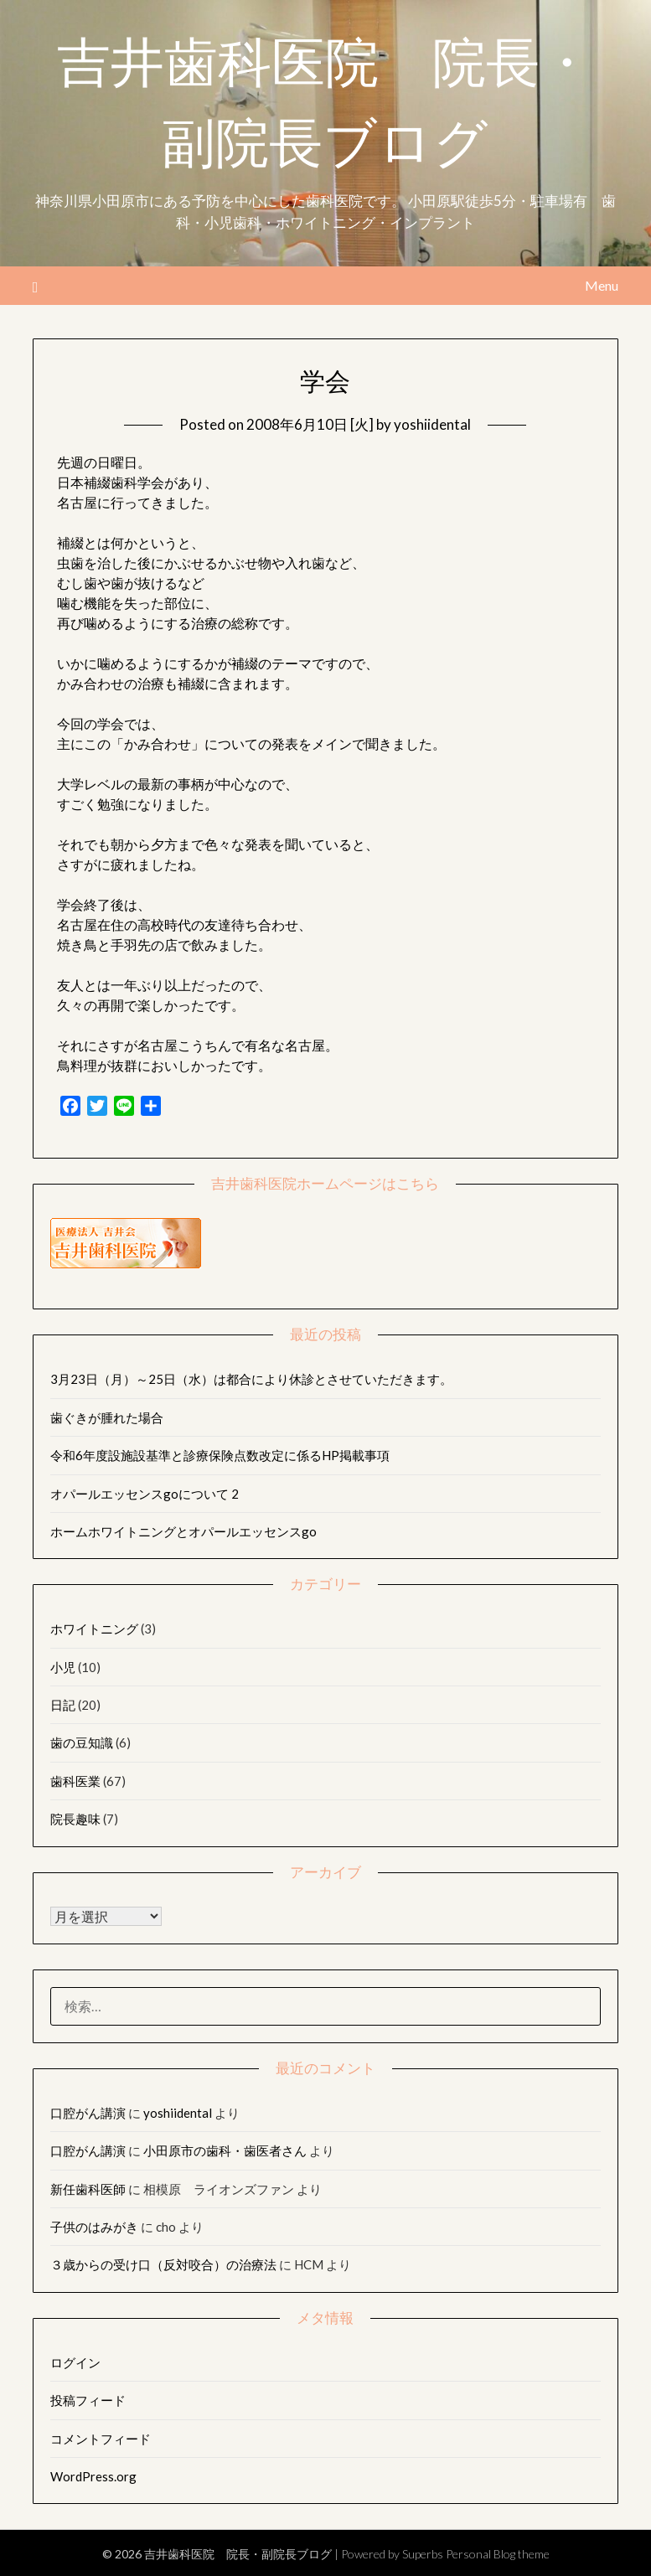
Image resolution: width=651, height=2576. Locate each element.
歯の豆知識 (81, 1742)
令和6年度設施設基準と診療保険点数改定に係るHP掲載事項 (220, 1455)
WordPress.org (93, 2476)
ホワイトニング (94, 1628)
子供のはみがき (94, 2226)
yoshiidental (432, 424)
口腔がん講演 (88, 2112)
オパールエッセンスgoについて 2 (144, 1493)
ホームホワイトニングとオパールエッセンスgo (183, 1531)
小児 (62, 1667)
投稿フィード (88, 2400)
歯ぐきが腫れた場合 (106, 1417)
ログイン (75, 2362)
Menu (601, 285)
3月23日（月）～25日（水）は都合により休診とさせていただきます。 (251, 1378)
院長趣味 (75, 1818)
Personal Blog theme (498, 2554)
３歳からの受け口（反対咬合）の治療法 (163, 2264)
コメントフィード (100, 2438)
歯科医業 (75, 1781)
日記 (62, 1704)
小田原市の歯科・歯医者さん (225, 2150)
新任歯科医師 (88, 2189)
